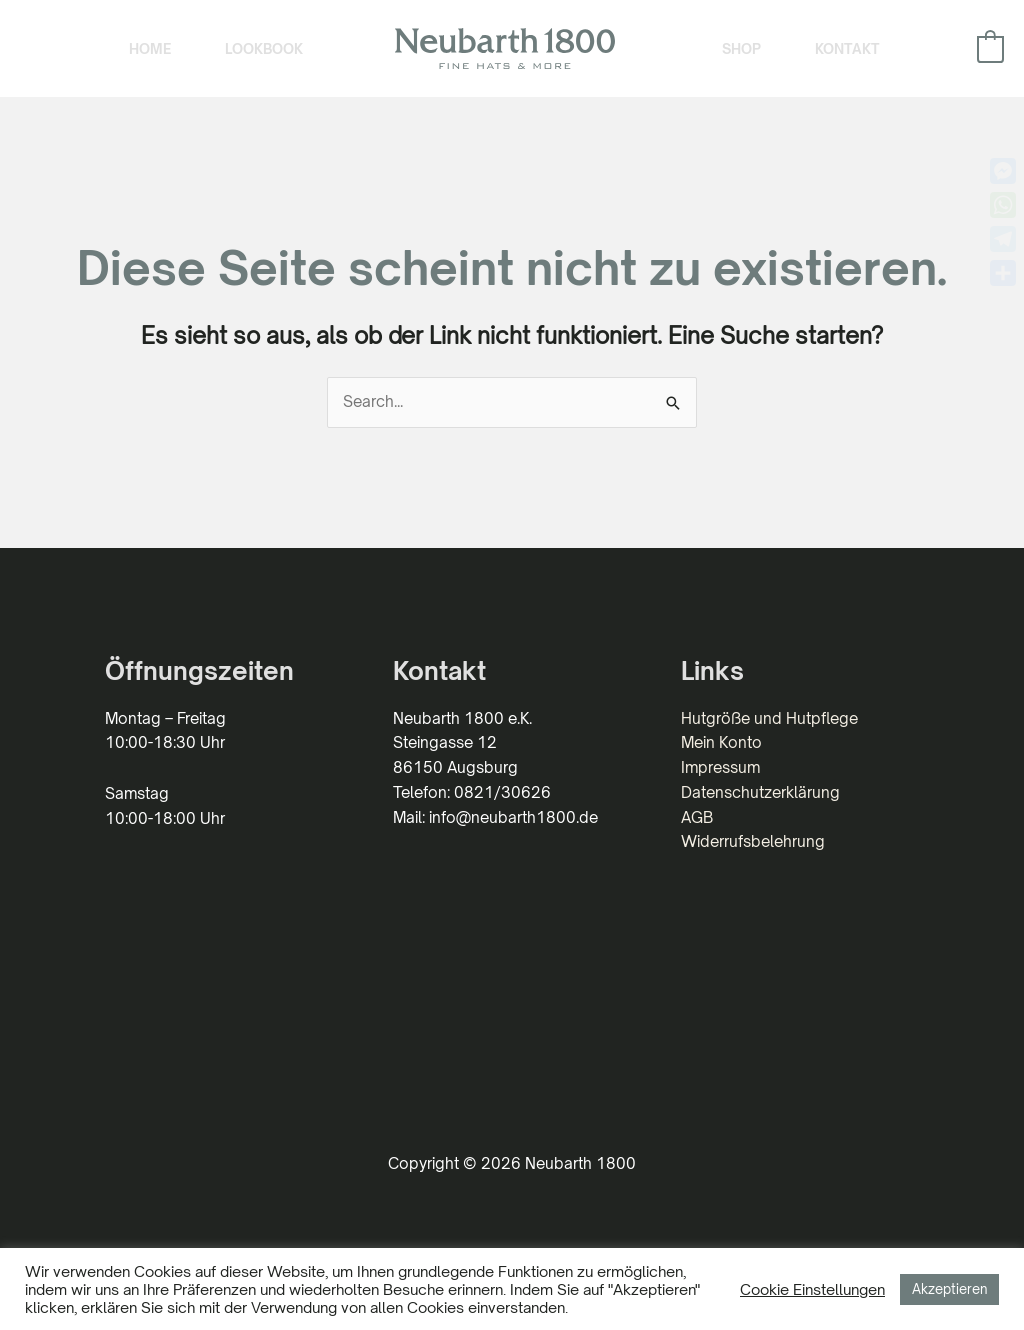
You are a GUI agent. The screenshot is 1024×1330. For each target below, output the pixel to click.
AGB (697, 817)
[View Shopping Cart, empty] (990, 48)
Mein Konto (721, 742)
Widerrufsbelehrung (753, 841)
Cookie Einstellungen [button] (812, 1289)
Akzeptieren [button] (949, 1289)
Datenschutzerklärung (760, 792)
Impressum (720, 767)
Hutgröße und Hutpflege (769, 718)
